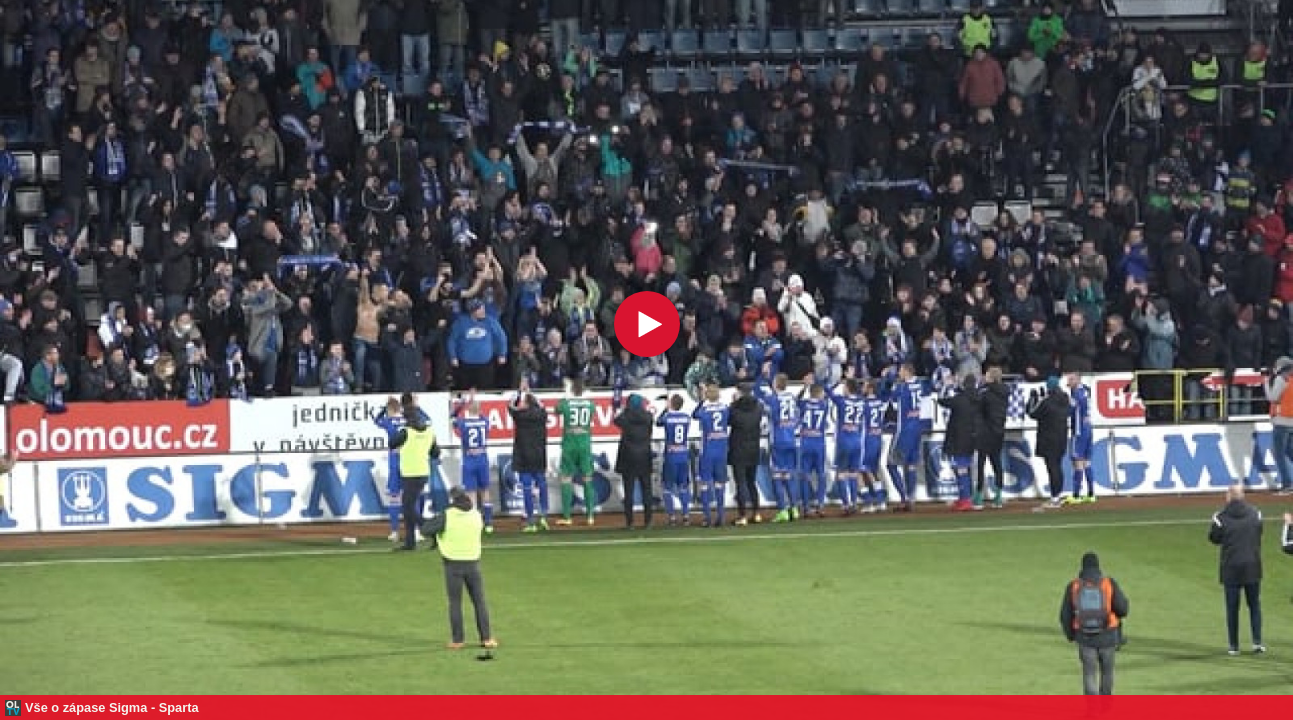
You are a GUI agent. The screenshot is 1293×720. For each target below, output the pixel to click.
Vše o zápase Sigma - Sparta (112, 707)
